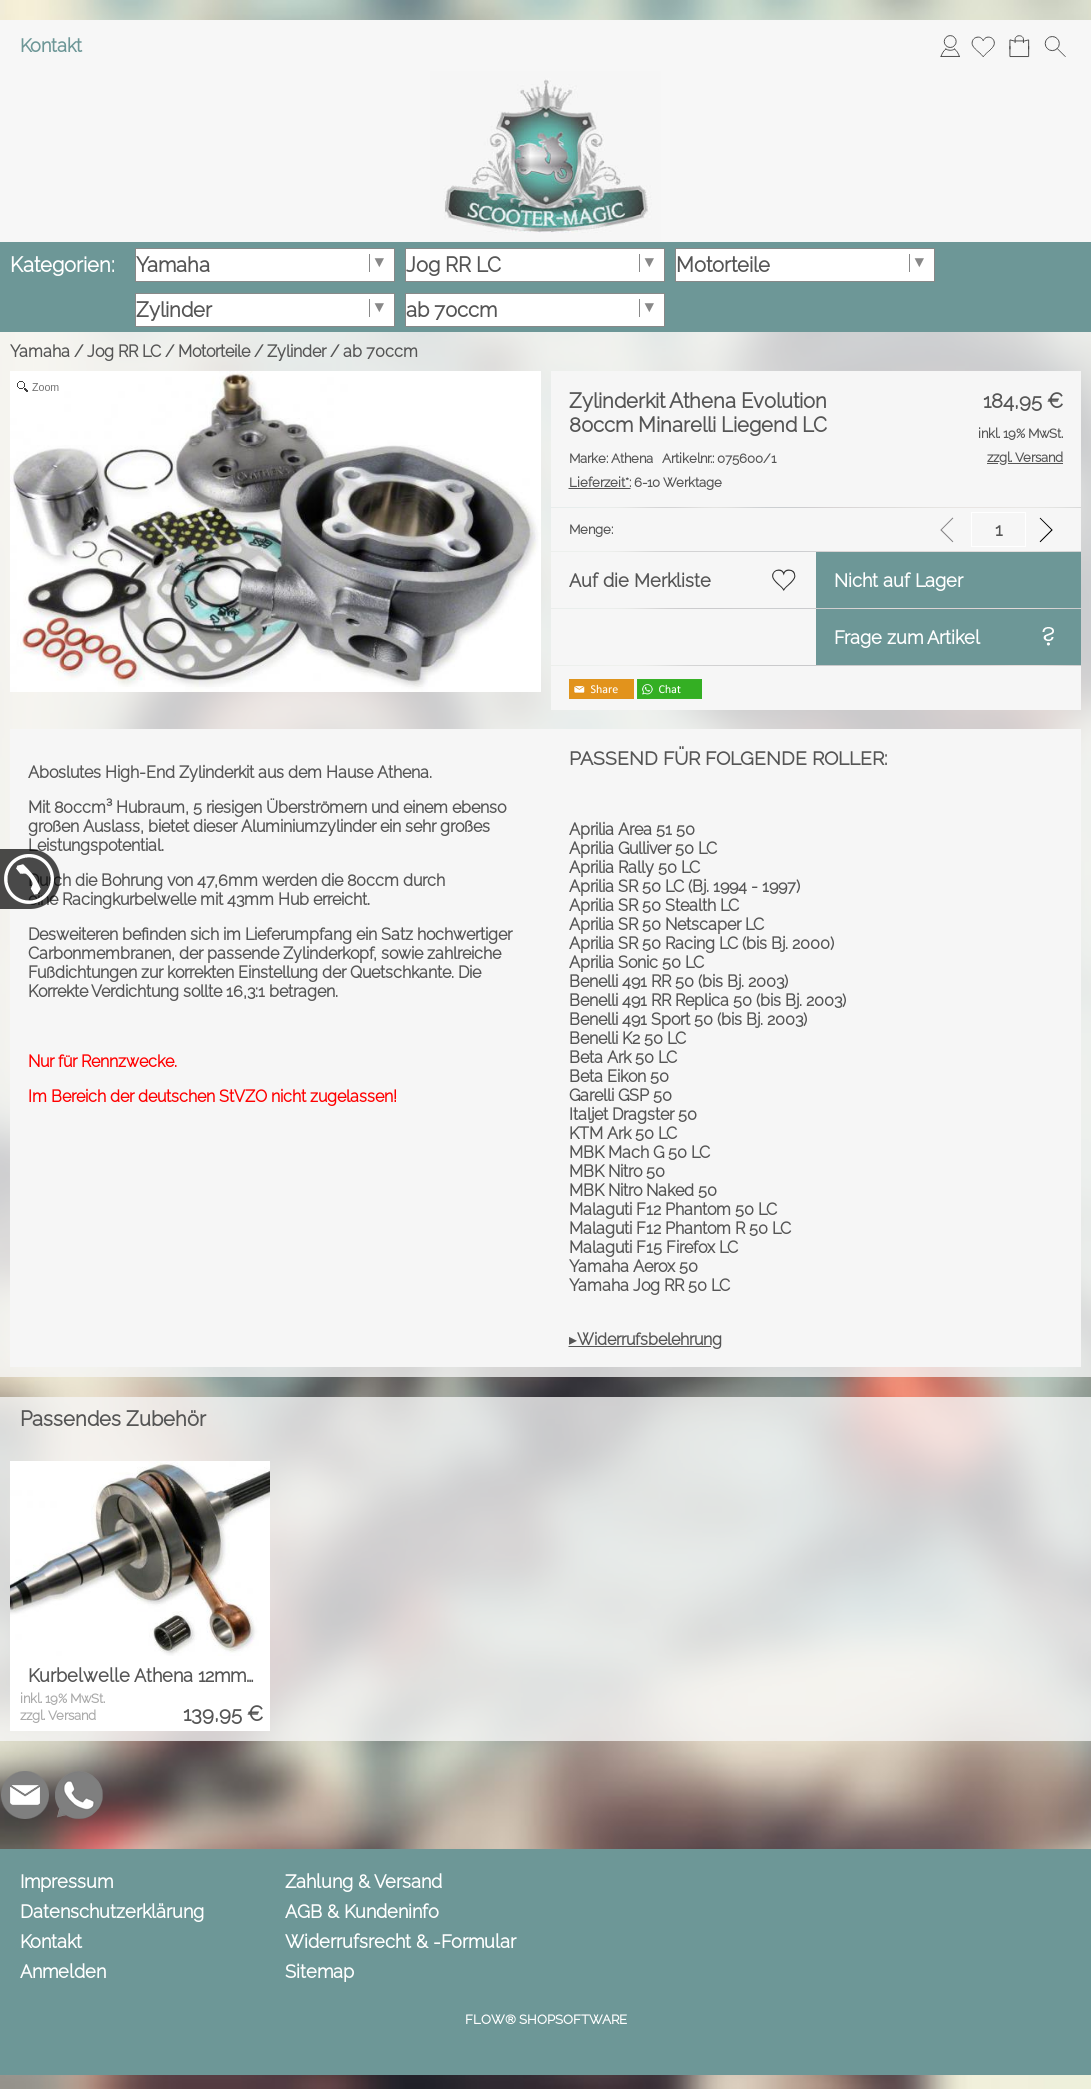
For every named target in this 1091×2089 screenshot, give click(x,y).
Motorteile (214, 351)
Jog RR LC (124, 351)
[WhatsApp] (79, 1795)
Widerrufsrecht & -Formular (400, 1941)
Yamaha (40, 351)
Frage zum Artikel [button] (907, 637)
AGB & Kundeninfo (362, 1911)
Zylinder (296, 351)
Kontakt (51, 45)
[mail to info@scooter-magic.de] (25, 1795)
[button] (1055, 46)
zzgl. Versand (58, 1715)
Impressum (66, 1881)
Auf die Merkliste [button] (640, 580)
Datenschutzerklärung (112, 1911)
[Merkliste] (983, 46)
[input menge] (998, 529)
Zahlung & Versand (363, 1881)
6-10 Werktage (645, 482)
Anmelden (950, 45)
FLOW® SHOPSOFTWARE (546, 2019)
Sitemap (319, 1971)
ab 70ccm (380, 351)
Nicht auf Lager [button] (898, 580)
